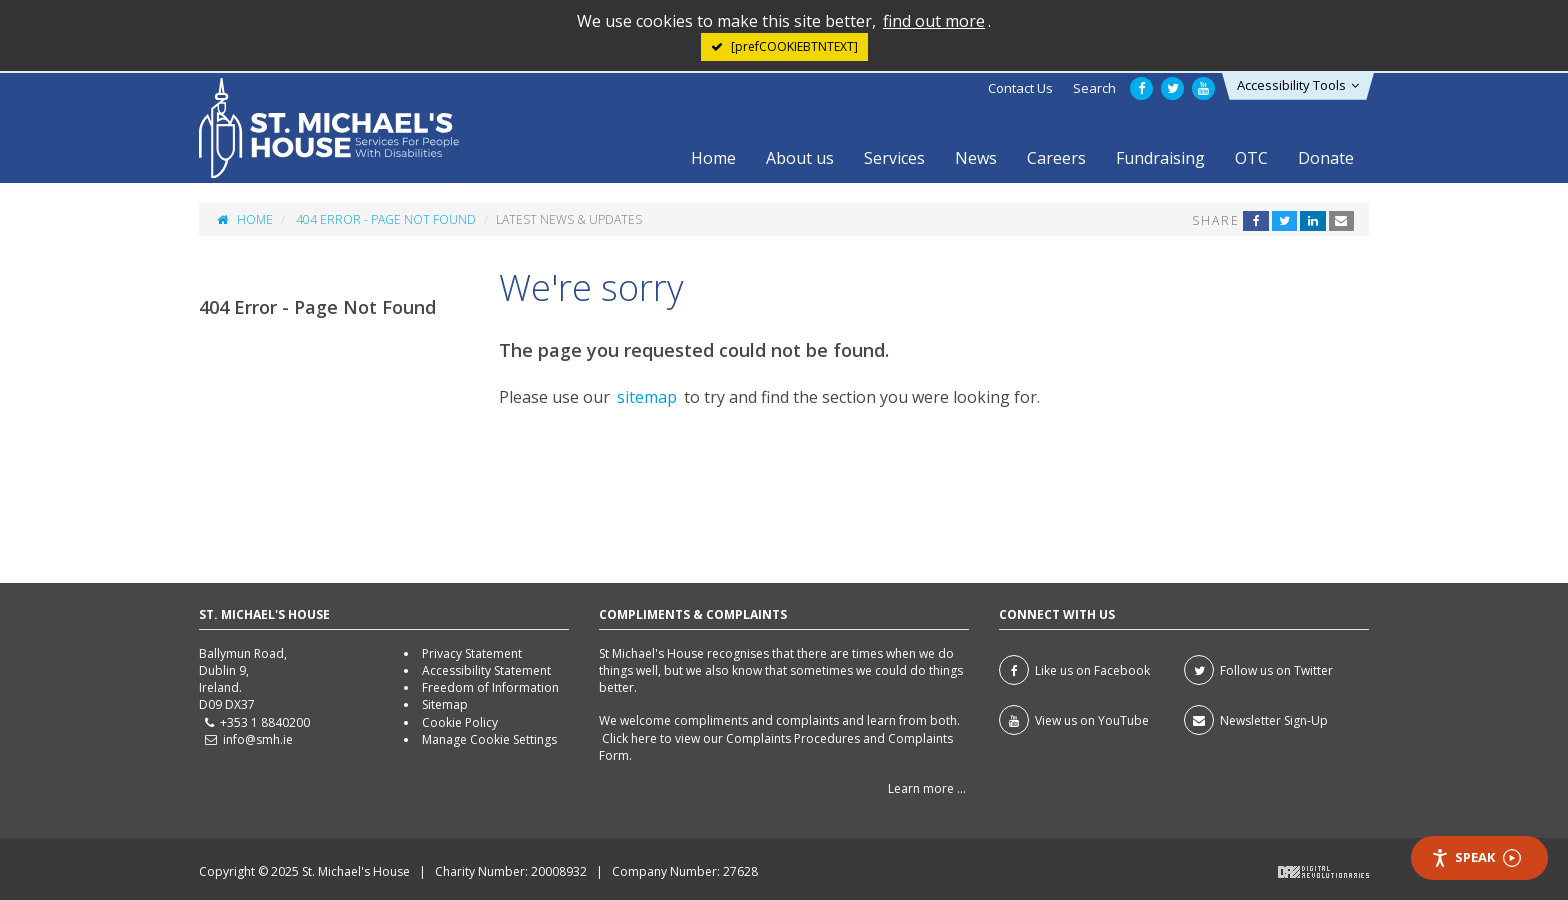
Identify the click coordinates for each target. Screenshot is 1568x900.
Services (894, 158)
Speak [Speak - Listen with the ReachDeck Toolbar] (1476, 857)
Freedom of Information (490, 687)
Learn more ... (927, 788)
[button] (1298, 86)
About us (800, 158)
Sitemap (445, 704)
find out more (934, 21)
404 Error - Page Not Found (386, 219)
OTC (1251, 158)
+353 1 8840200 (265, 722)
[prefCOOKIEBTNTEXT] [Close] (794, 46)
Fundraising (1160, 158)
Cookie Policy (460, 722)
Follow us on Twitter (1258, 670)
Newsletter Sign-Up (1256, 720)
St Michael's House (329, 128)
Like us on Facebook (1074, 670)
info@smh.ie (258, 739)
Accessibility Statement (486, 670)
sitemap (647, 397)
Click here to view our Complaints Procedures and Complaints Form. (776, 747)
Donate (1326, 158)
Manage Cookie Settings (489, 739)
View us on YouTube (1074, 720)
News (976, 158)
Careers (1056, 158)
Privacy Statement (472, 653)
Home (713, 158)
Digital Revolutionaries (1323, 872)
